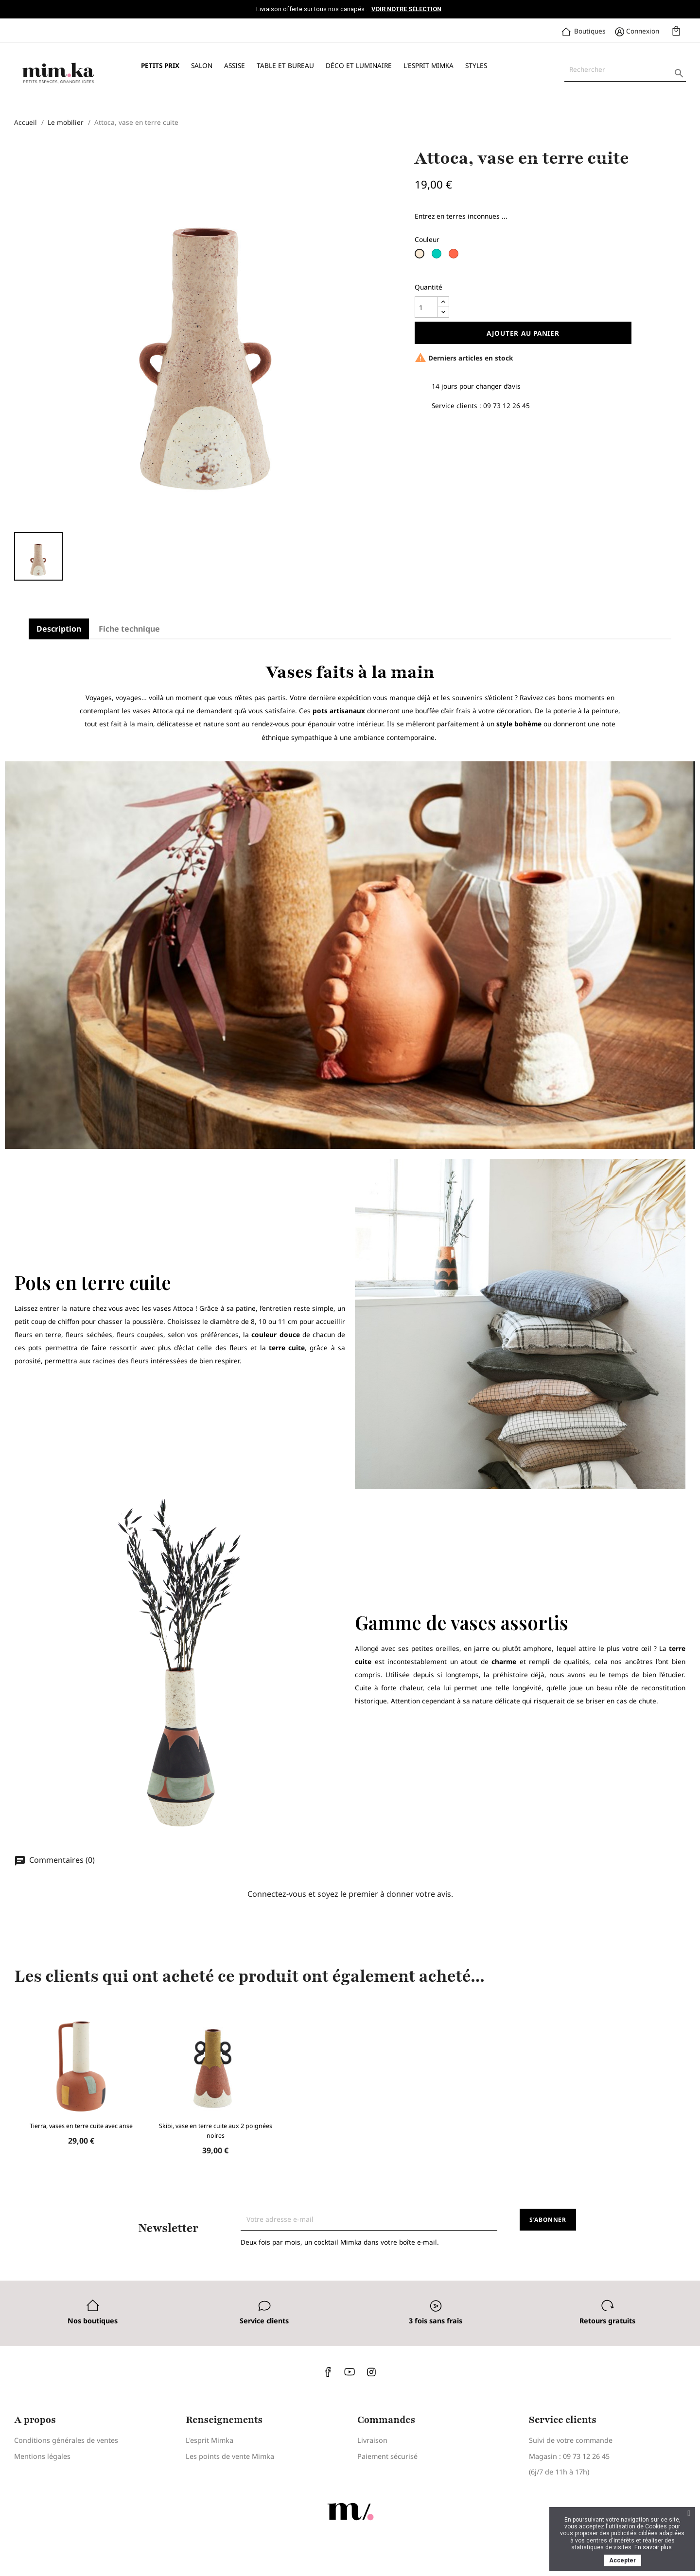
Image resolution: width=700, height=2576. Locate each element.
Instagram (371, 2372)
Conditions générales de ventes (66, 2440)
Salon (201, 65)
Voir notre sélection (406, 9)
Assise (234, 65)
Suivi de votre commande (570, 2440)
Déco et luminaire (359, 65)
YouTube (350, 2372)
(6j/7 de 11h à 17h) (559, 2471)
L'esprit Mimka (428, 65)
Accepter (622, 2560)
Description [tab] (58, 628)
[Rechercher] (625, 69)
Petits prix (160, 65)
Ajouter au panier (523, 333)
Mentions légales (42, 2456)
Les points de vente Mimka (230, 2456)
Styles (476, 65)
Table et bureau (285, 65)
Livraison (372, 2440)
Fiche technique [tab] (129, 628)
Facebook (328, 2372)
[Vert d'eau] (438, 257)
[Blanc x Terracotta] (455, 257)
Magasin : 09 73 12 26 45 (569, 2456)
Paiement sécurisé (387, 2456)
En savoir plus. (653, 2547)
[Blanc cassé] (421, 257)
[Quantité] (426, 307)
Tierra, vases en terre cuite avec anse (81, 2126)
